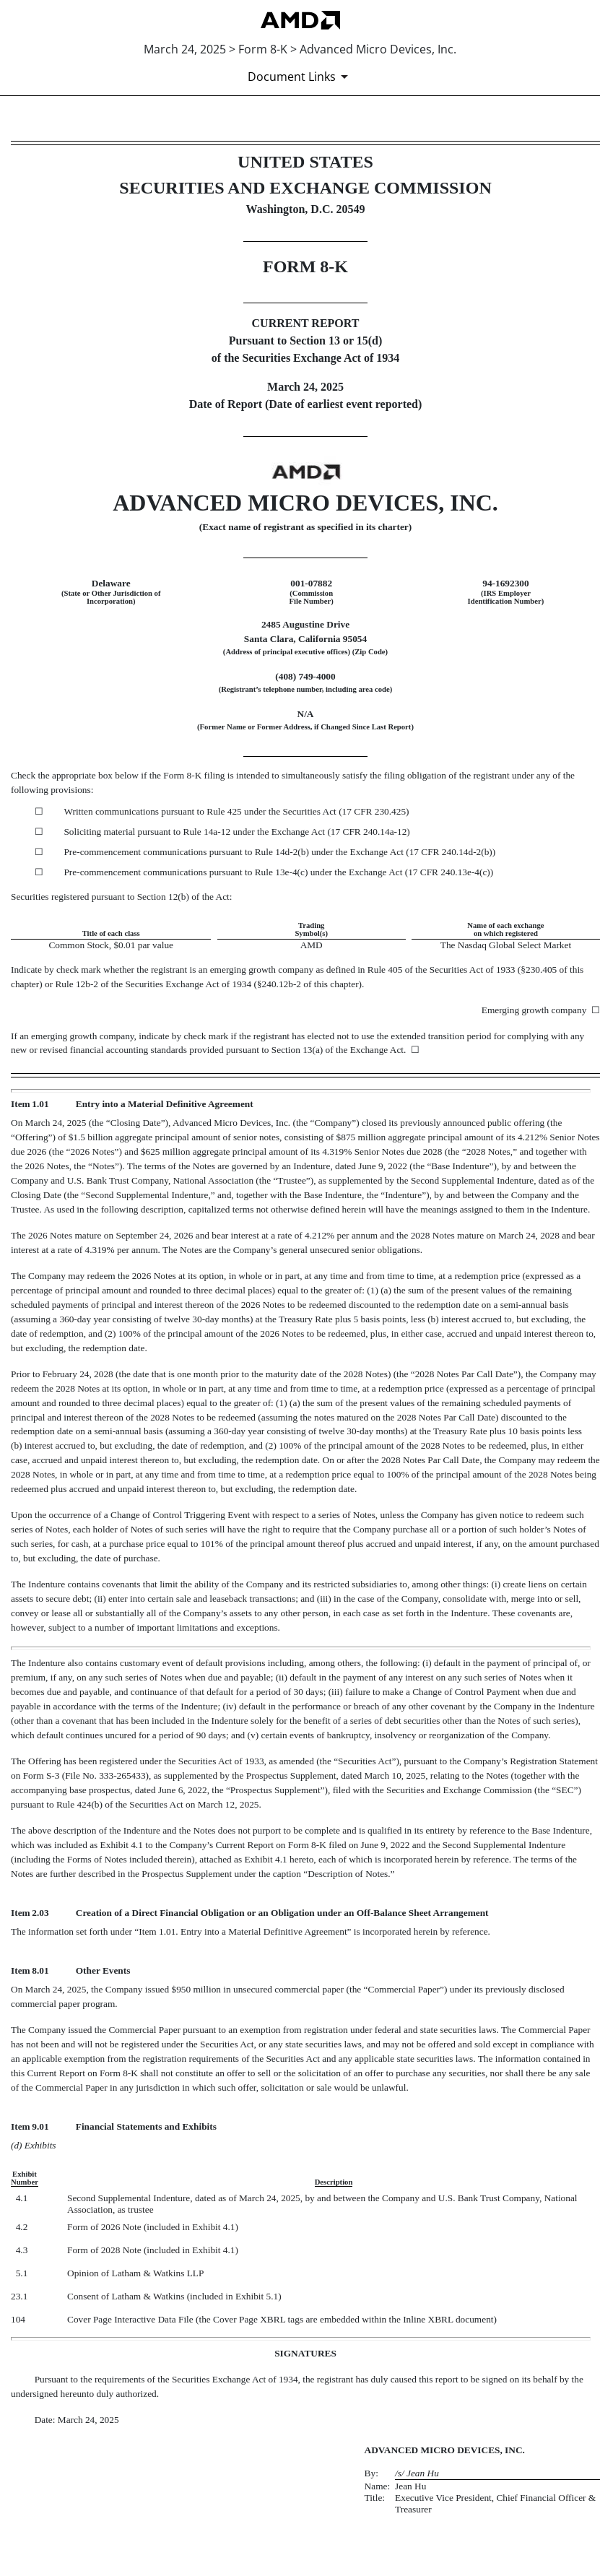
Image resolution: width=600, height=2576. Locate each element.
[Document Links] (300, 76)
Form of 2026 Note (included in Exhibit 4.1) (152, 2226)
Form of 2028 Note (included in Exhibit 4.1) (152, 2250)
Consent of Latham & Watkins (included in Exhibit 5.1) (174, 2296)
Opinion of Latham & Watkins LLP (135, 2273)
